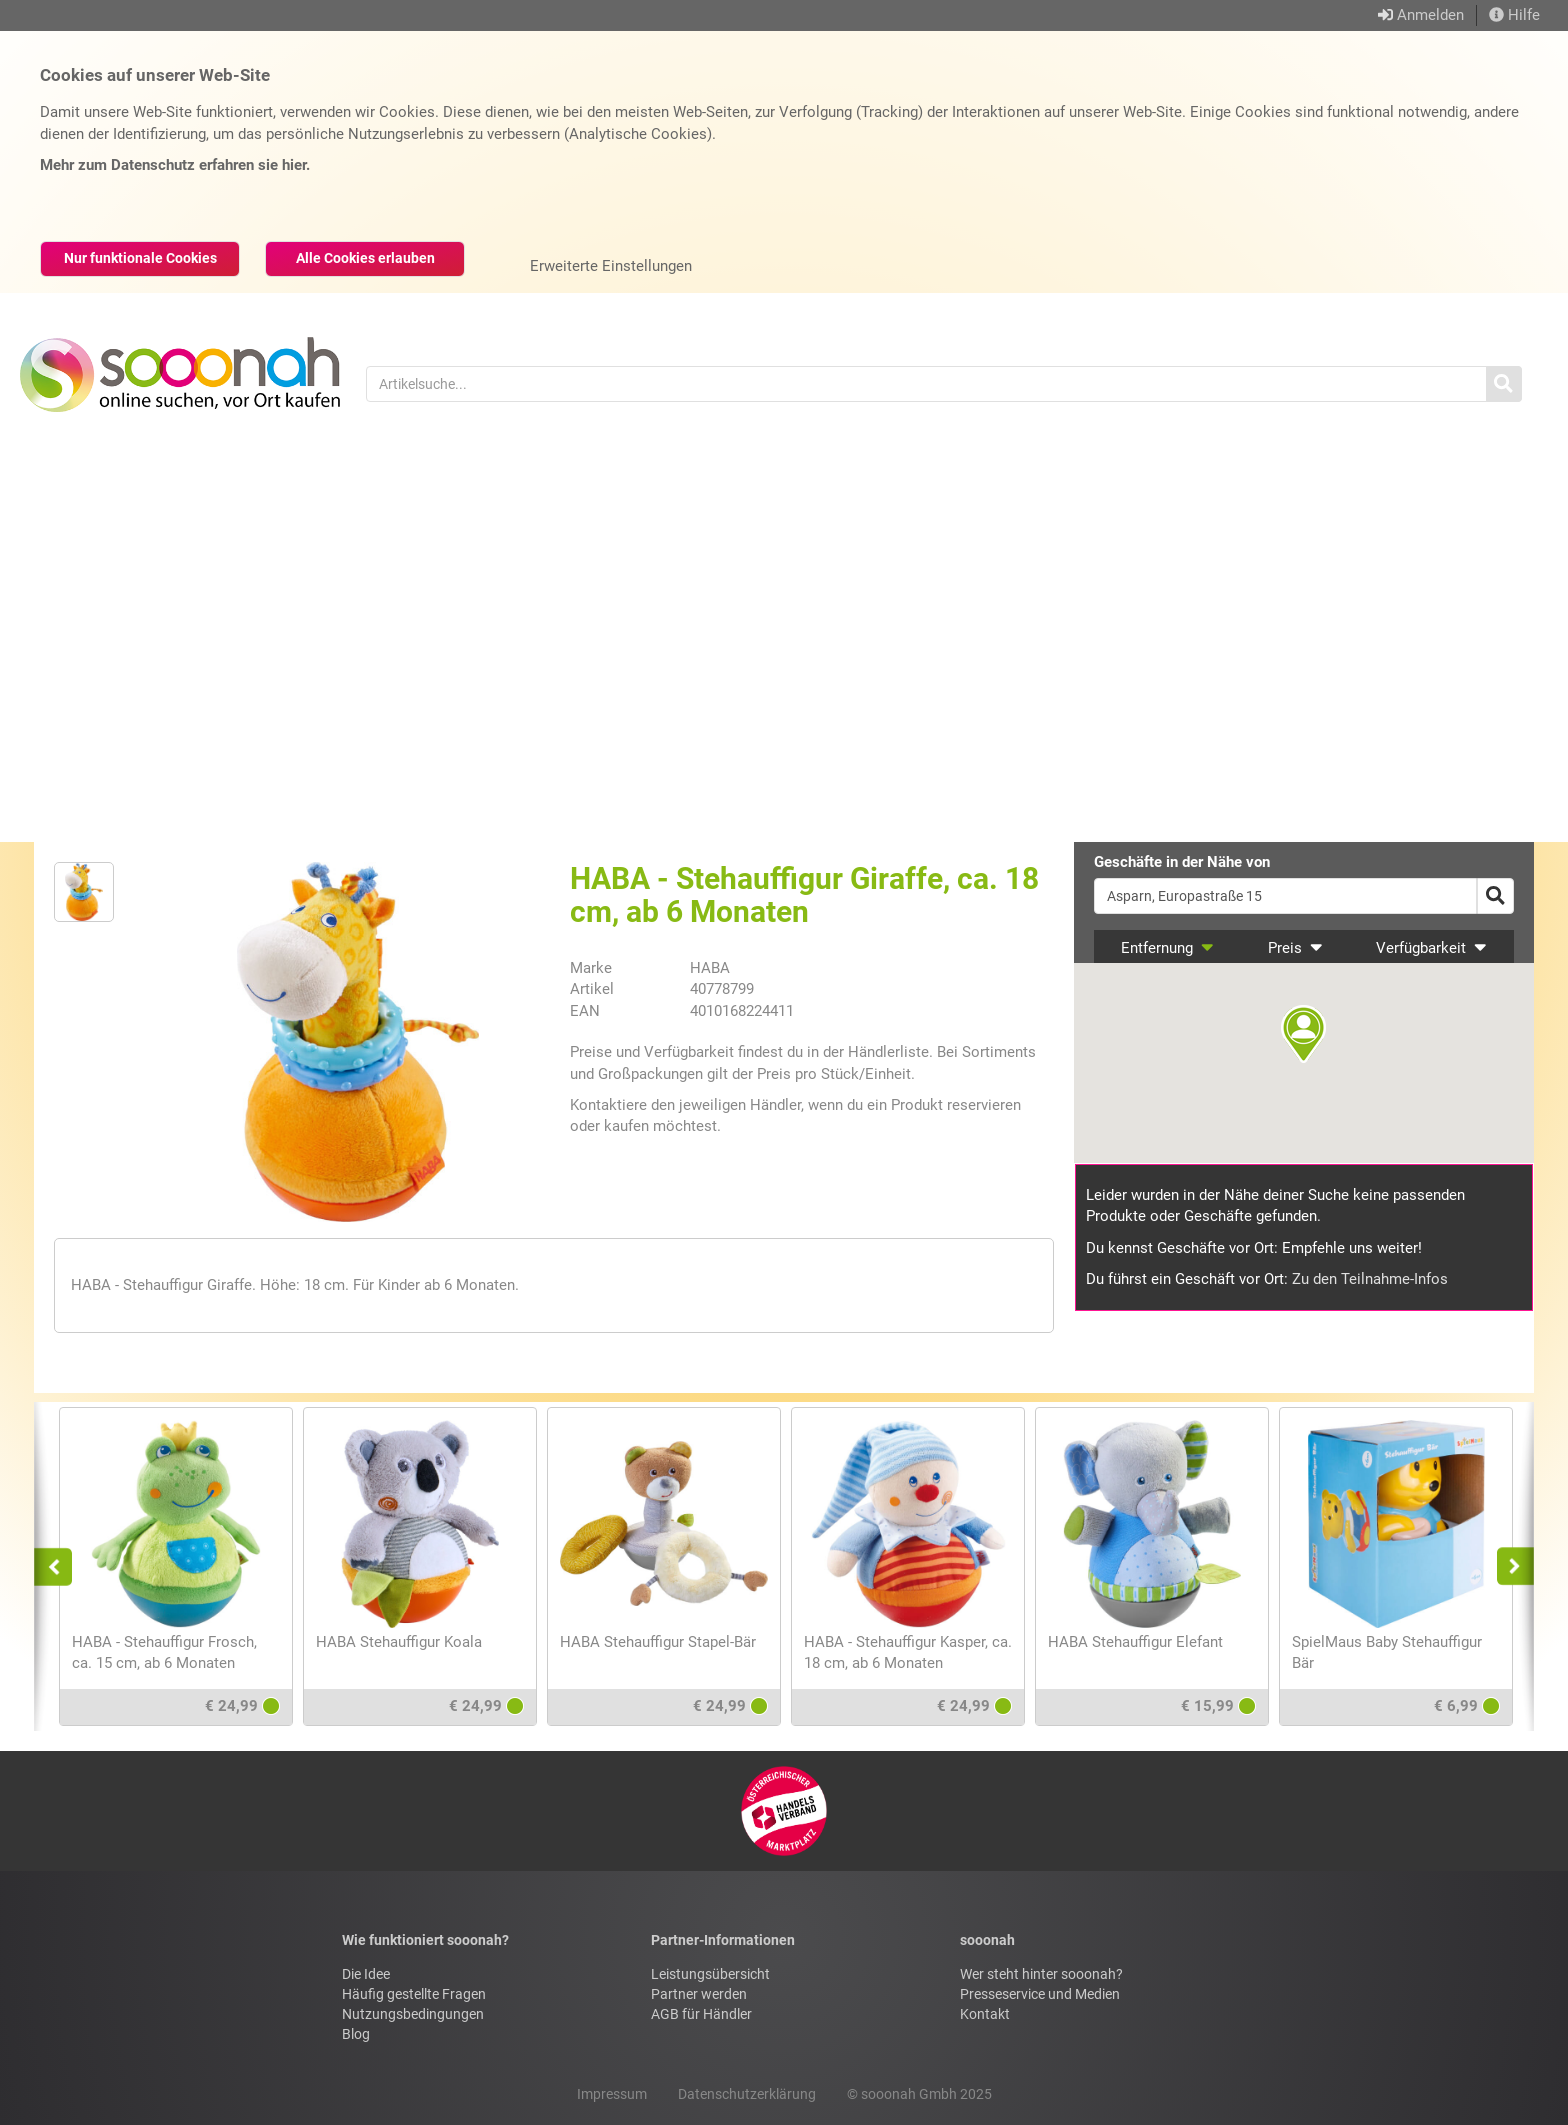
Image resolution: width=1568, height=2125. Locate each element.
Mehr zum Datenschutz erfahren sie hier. (175, 165)
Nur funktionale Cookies (140, 258)
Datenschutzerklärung (747, 2094)
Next (1509, 1566)
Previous (62, 1566)
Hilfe (1514, 15)
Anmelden (1430, 15)
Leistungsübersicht (710, 1974)
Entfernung (1167, 948)
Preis (1295, 948)
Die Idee (366, 1974)
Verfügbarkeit (1431, 948)
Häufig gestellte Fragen (414, 1994)
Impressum (612, 2094)
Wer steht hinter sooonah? (1041, 1974)
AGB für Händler (701, 2014)
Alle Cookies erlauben (365, 258)
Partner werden (699, 1994)
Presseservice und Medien (1040, 1994)
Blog (356, 2034)
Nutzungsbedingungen (413, 2014)
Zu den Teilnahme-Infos (1370, 1279)
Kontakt (985, 2014)
